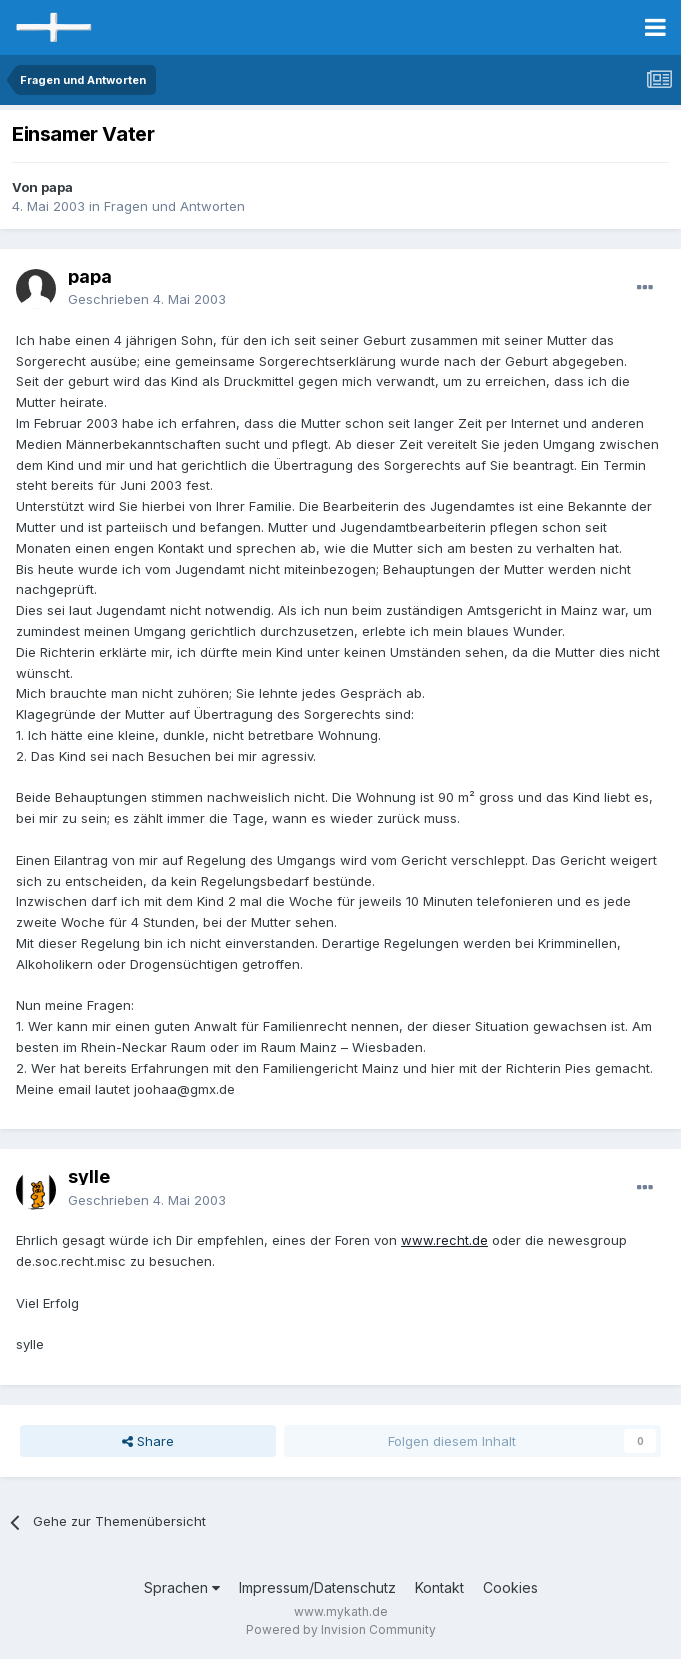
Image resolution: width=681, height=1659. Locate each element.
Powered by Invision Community (341, 1629)
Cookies (510, 1587)
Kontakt (439, 1587)
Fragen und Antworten (174, 206)
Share (148, 1441)
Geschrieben (147, 299)
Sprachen (182, 1587)
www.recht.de (444, 1240)
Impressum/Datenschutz (317, 1587)
